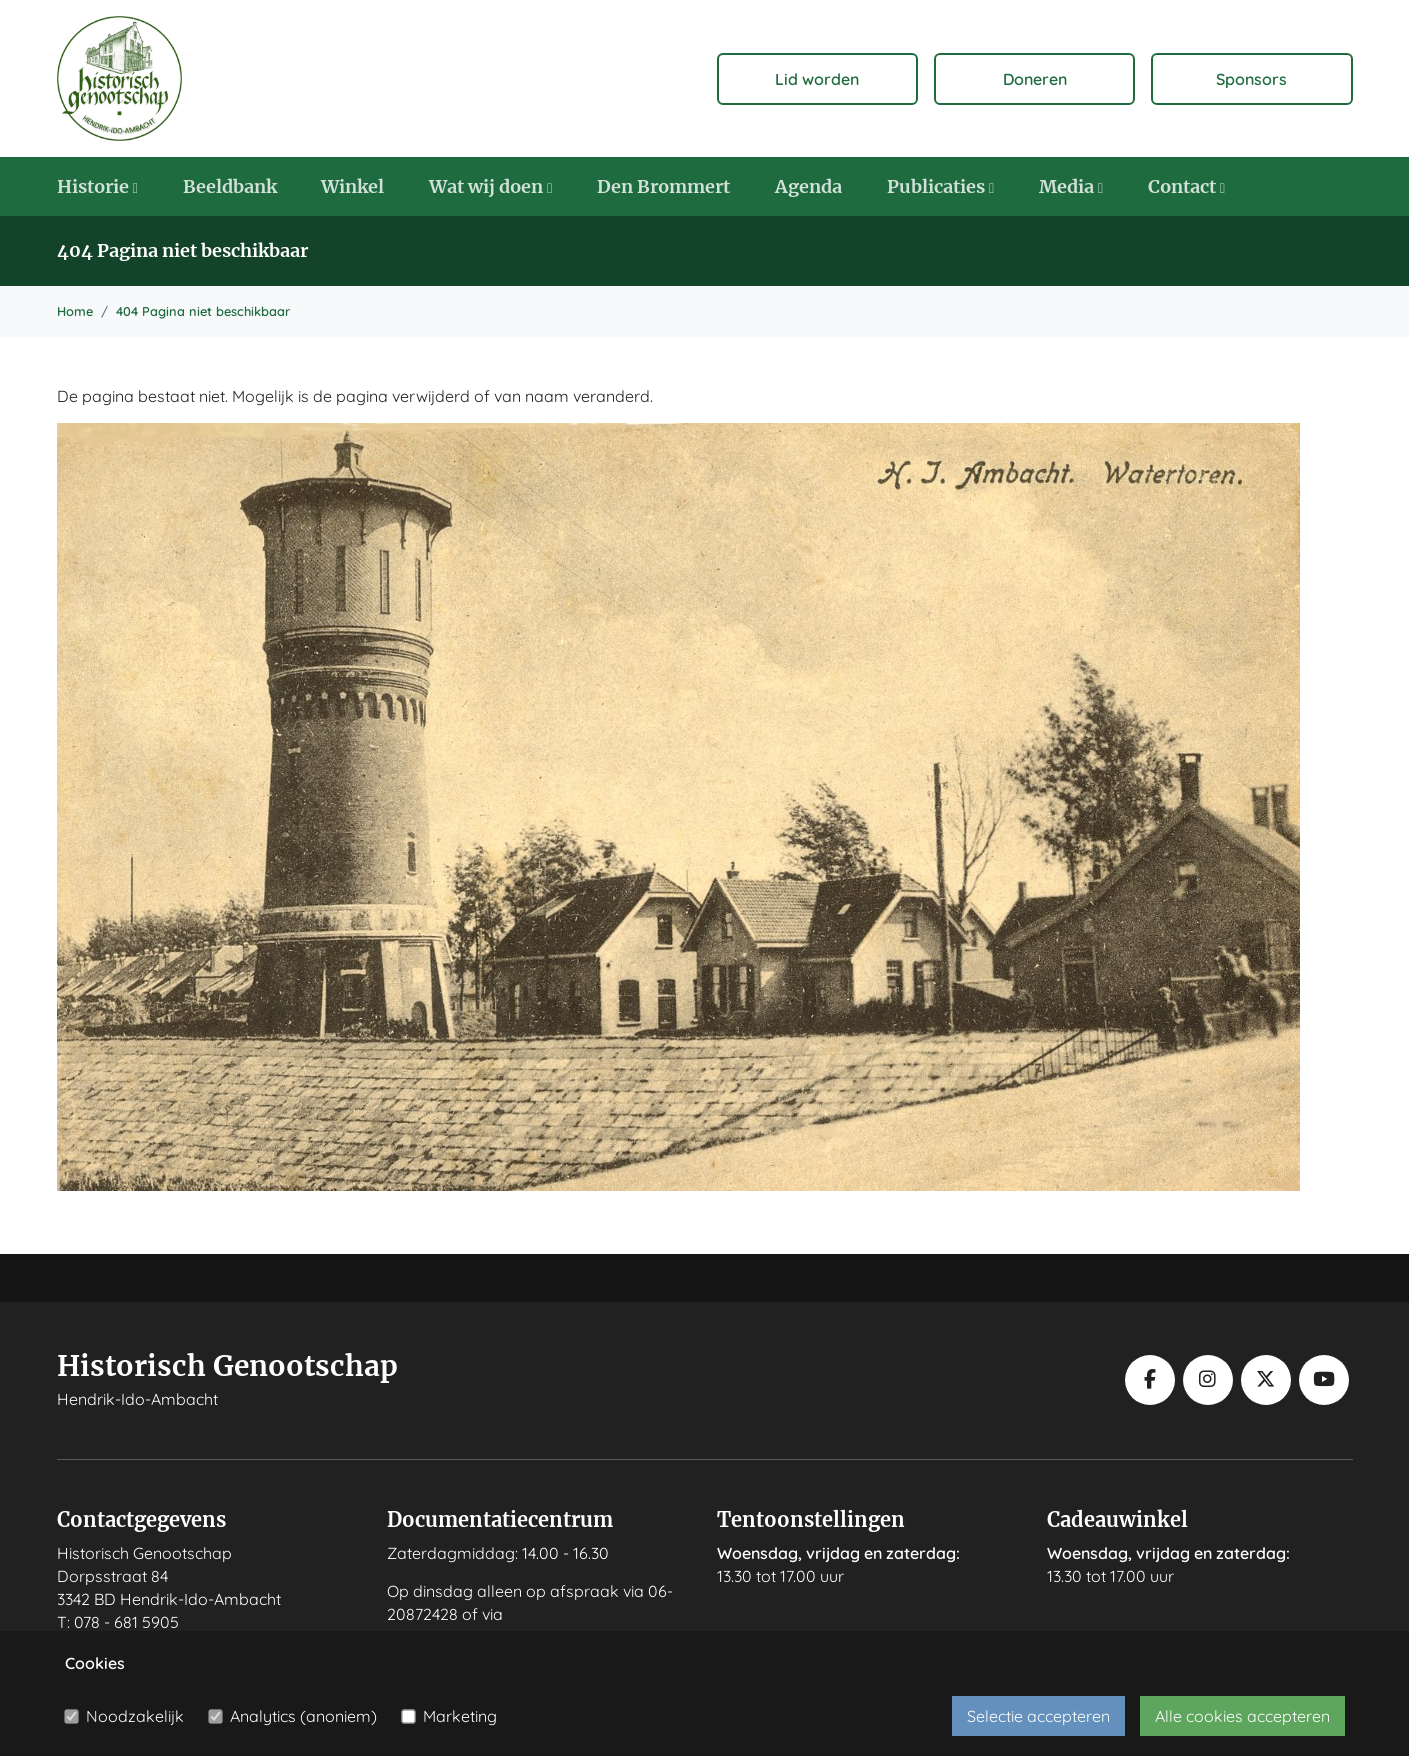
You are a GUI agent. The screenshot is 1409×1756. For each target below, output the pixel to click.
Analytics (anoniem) (303, 1716)
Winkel (352, 186)
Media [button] (1071, 186)
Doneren (1035, 79)
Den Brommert (663, 186)
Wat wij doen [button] (490, 186)
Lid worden (817, 79)
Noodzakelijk (135, 1716)
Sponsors (1251, 79)
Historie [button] (97, 186)
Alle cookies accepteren (1242, 1716)
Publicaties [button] (940, 186)
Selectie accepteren (1038, 1716)
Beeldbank (230, 186)
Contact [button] (1186, 186)
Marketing (460, 1716)
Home (75, 311)
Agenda (808, 186)
